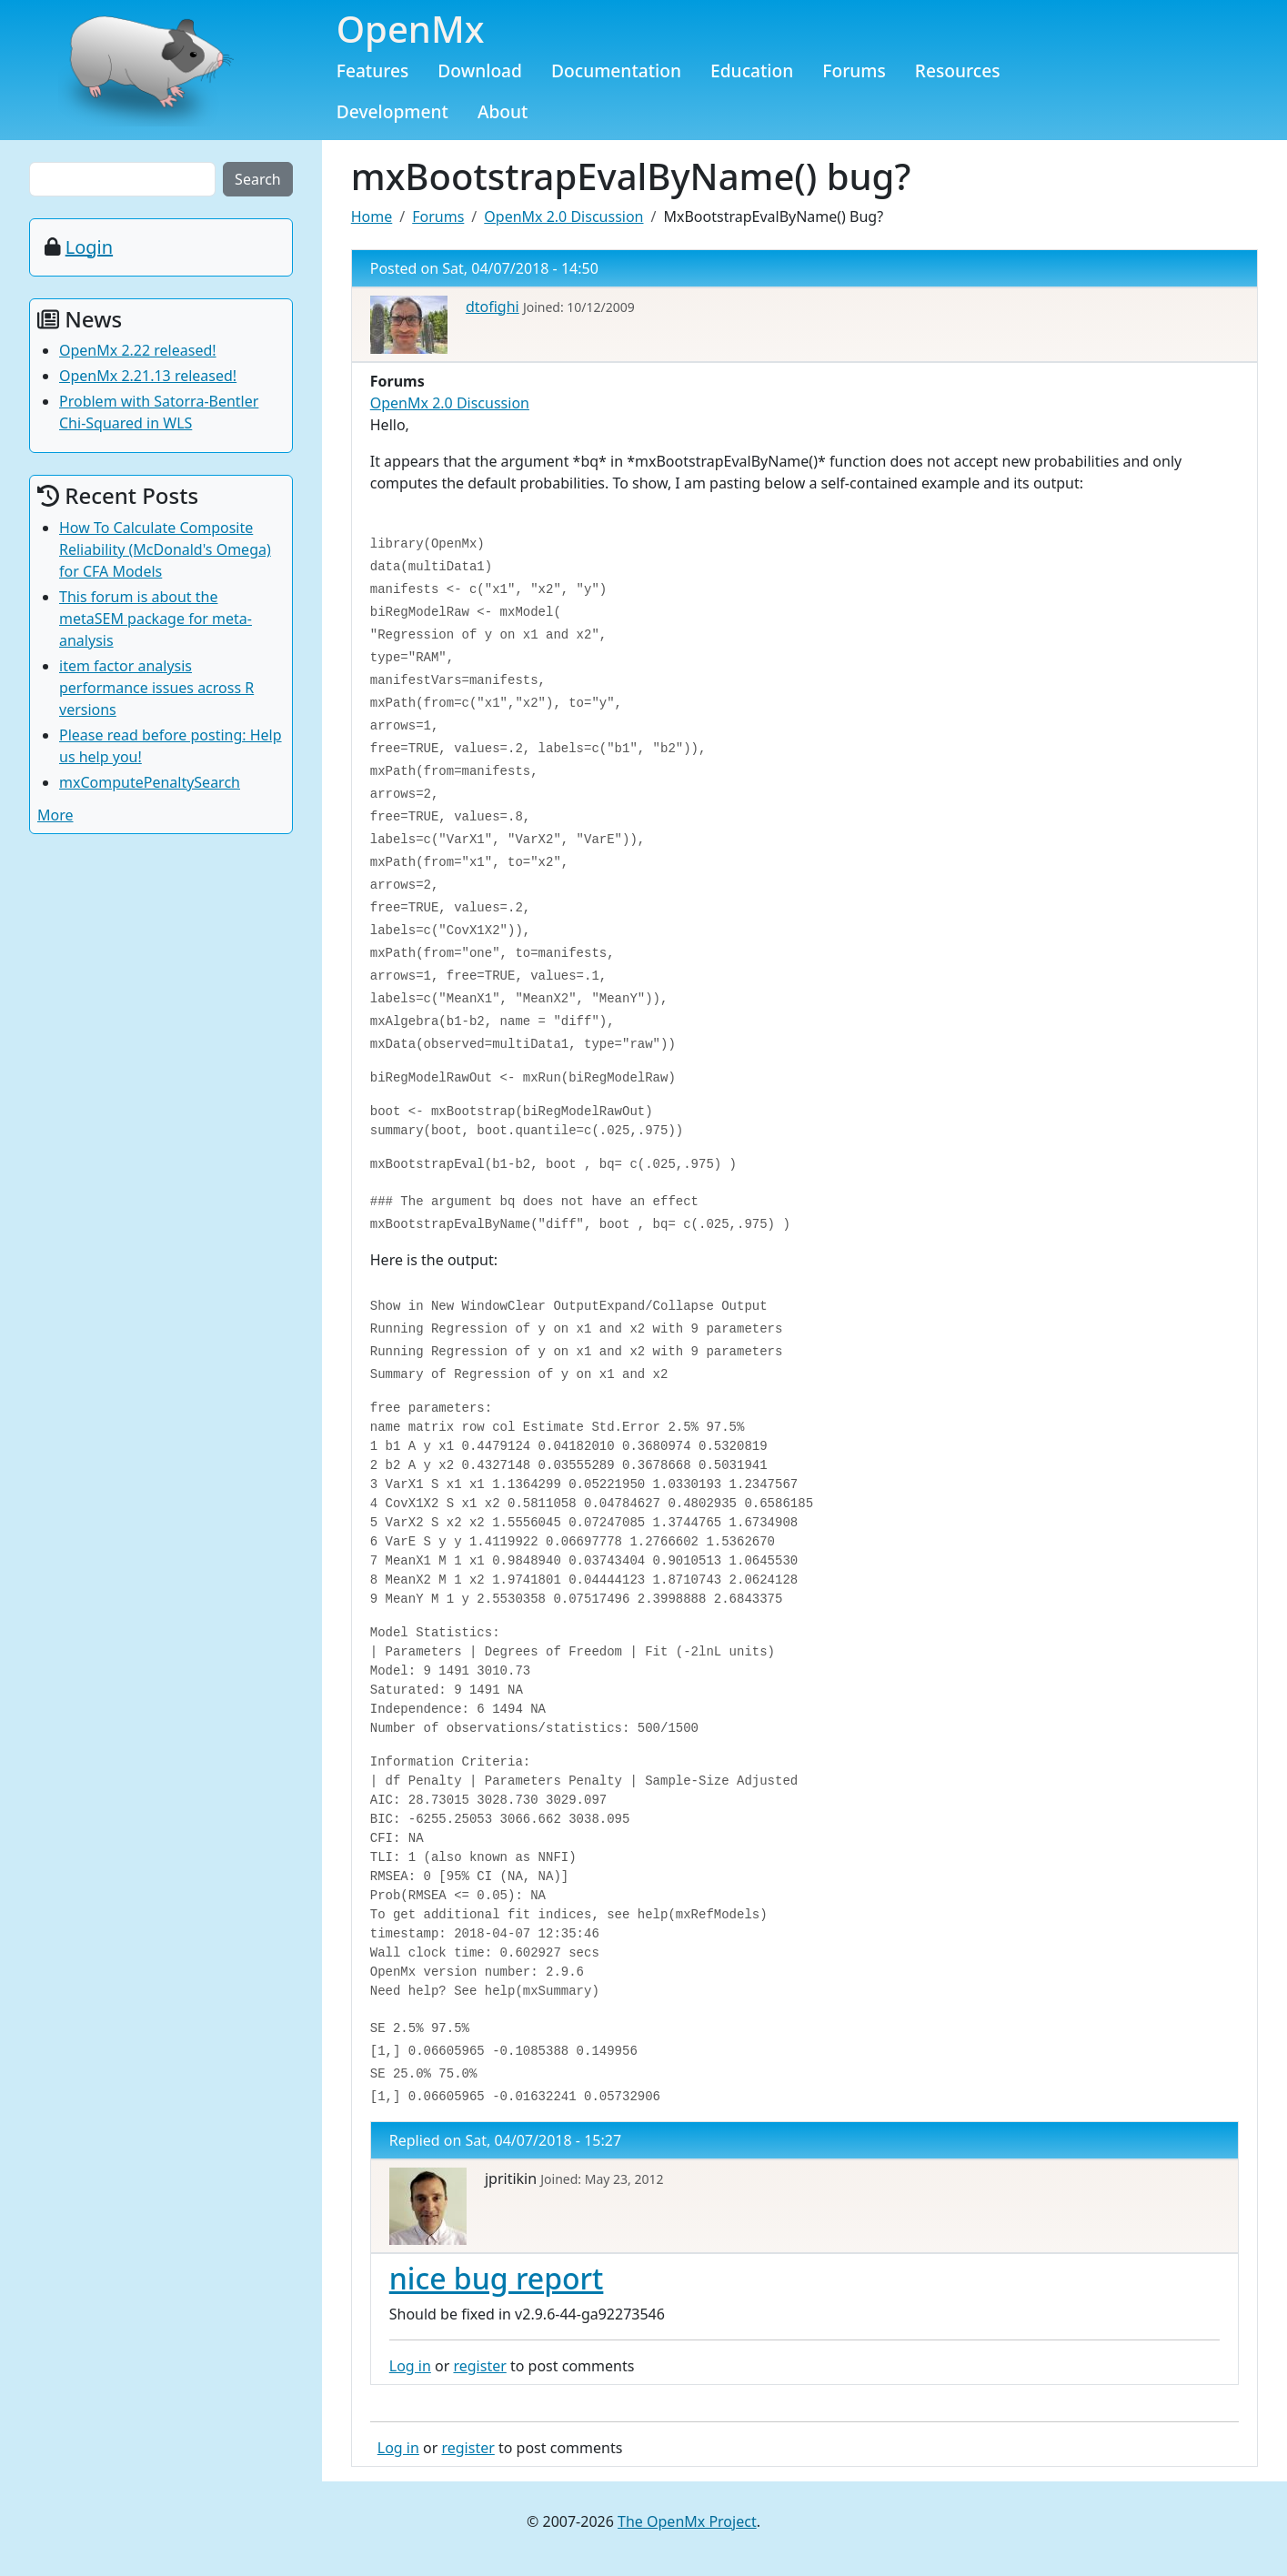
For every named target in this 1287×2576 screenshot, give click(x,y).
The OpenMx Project (687, 2521)
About (503, 111)
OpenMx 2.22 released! (137, 350)
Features (373, 70)
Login (89, 247)
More (55, 815)
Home (372, 216)
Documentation (616, 70)
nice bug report (496, 2278)
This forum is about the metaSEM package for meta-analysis (155, 618)
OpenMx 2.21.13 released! (147, 376)
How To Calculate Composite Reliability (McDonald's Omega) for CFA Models (165, 549)
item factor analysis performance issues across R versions (156, 687)
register (479, 2366)
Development (392, 111)
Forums (854, 70)
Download (479, 70)
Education (751, 70)
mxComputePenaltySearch (149, 782)
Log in (410, 2366)
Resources (957, 70)
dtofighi (492, 307)
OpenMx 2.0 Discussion (563, 216)
